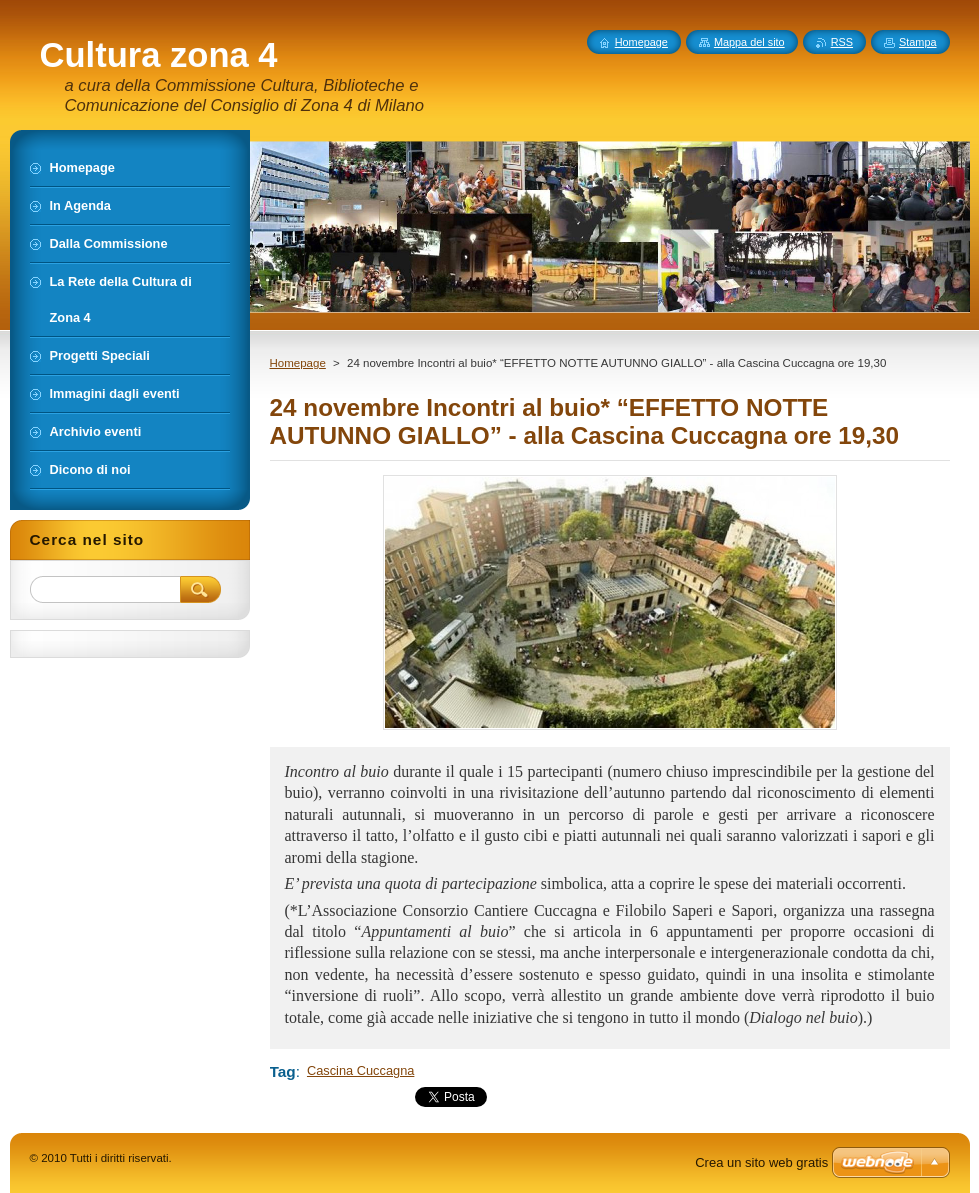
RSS (842, 42)
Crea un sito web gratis (761, 1162)
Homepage (298, 363)
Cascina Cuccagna (360, 1070)
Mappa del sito (749, 42)
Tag (283, 1071)
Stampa (917, 42)
